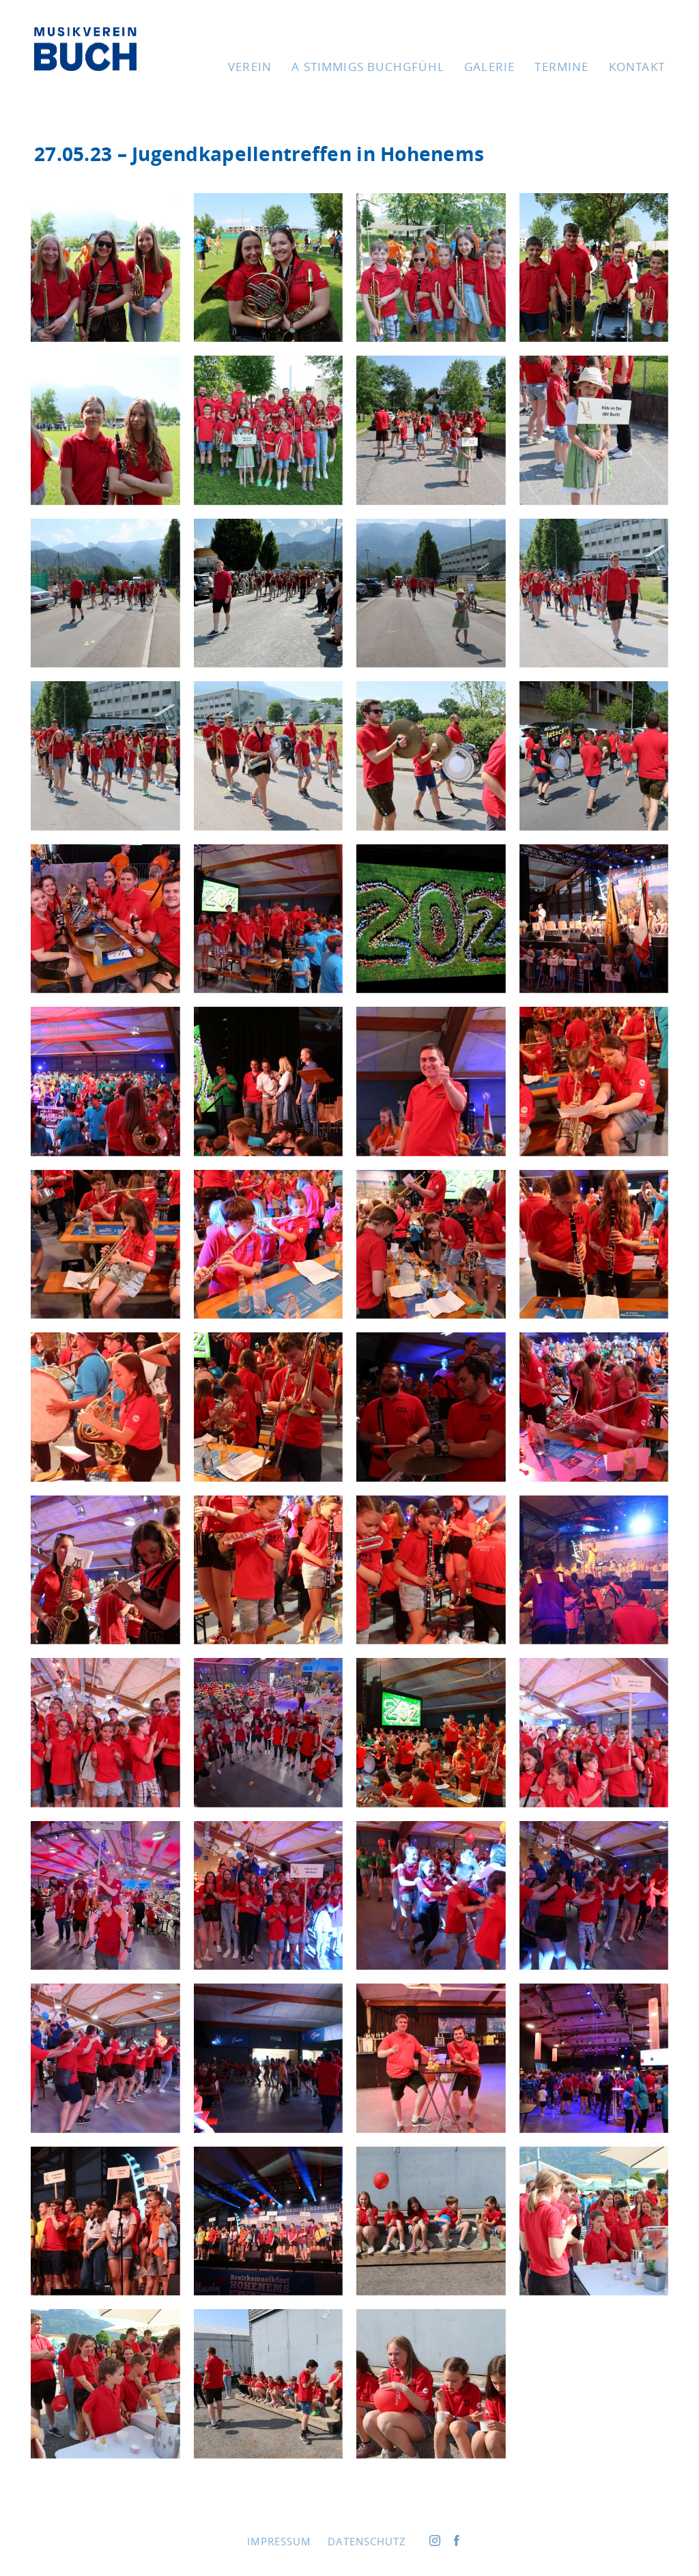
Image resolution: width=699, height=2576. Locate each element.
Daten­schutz (367, 2541)
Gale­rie (489, 66)
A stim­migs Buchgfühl (367, 66)
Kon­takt (637, 66)
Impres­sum (279, 2541)
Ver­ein (250, 66)
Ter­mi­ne (561, 66)
